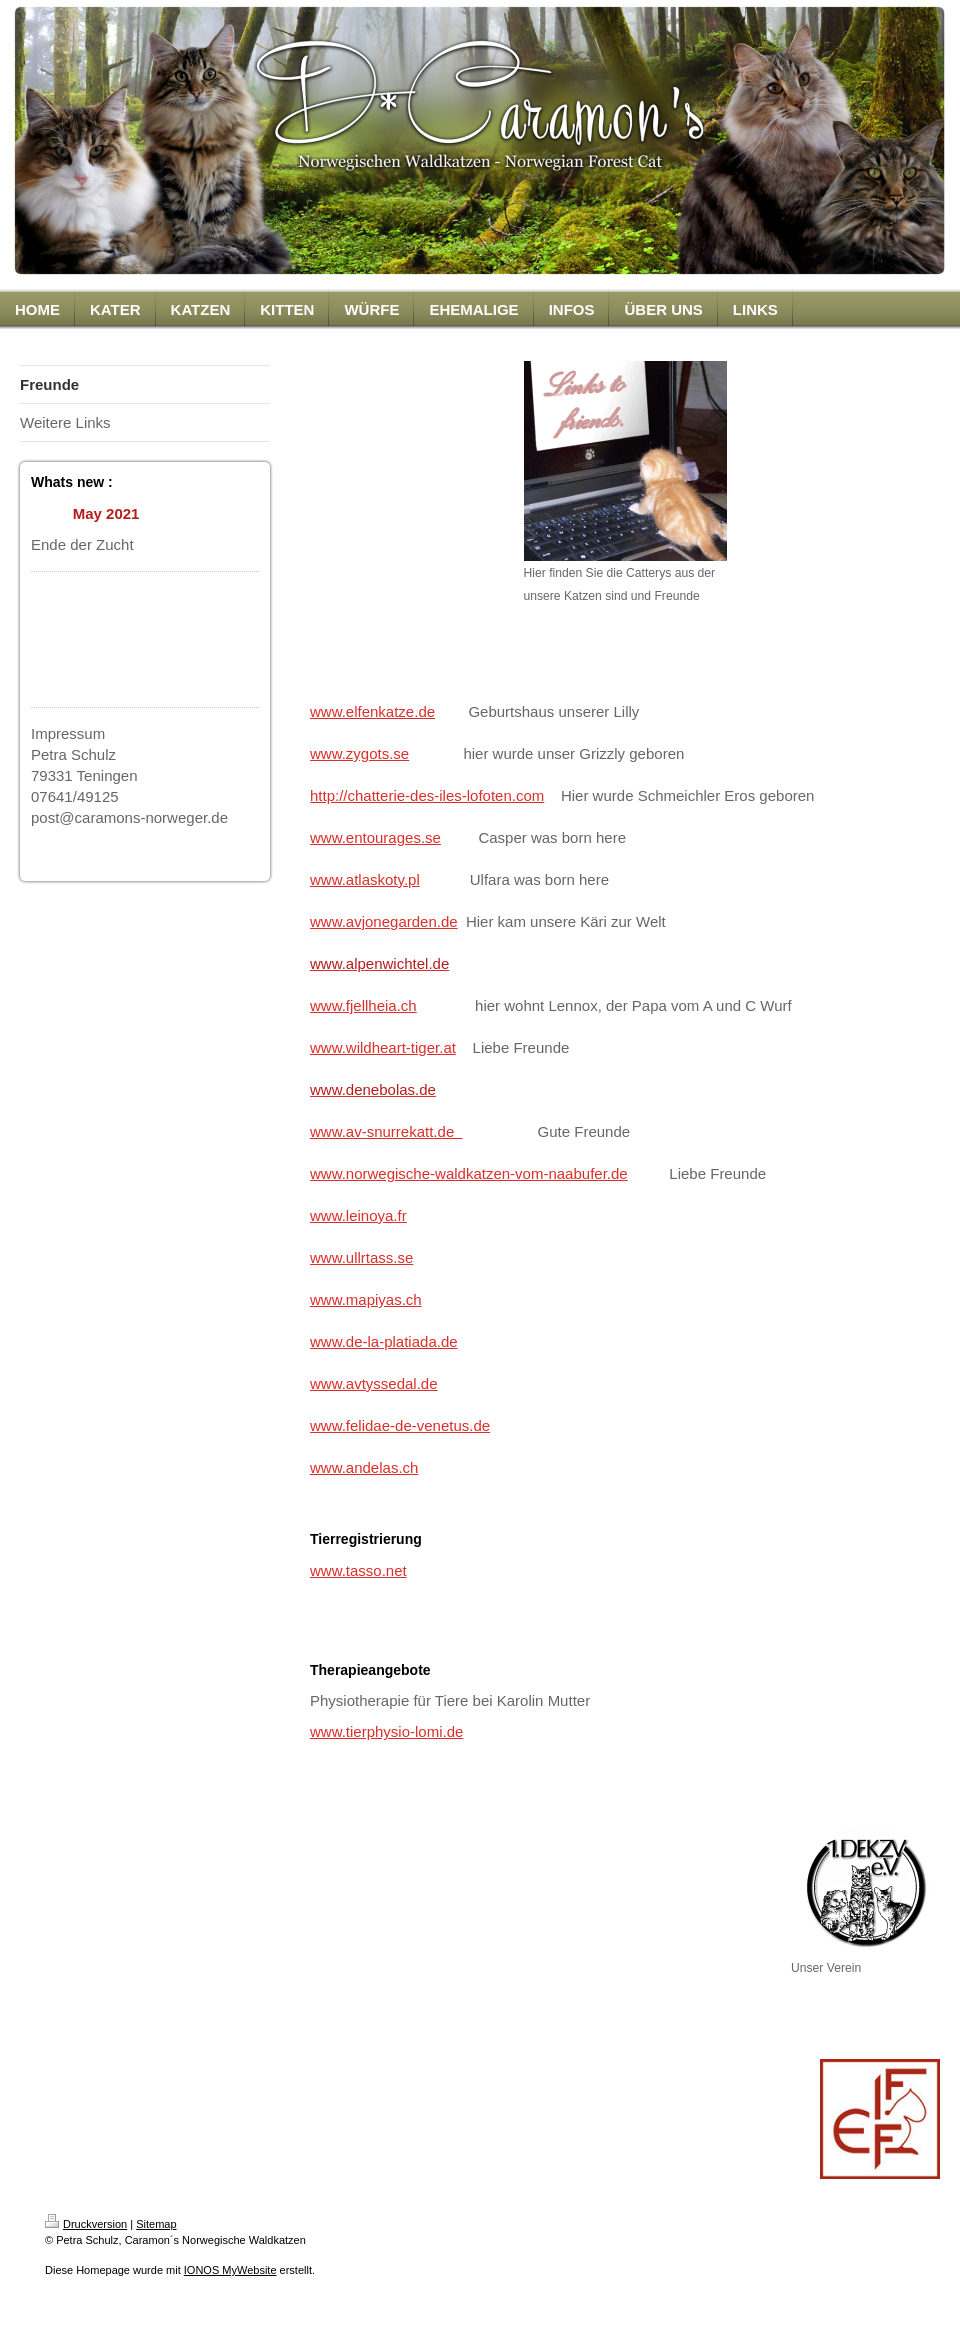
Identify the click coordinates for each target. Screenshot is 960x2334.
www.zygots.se (359, 753)
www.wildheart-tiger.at (383, 1047)
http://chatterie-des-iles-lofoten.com (427, 795)
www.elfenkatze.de (372, 711)
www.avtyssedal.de (374, 1383)
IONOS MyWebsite (230, 2270)
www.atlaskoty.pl (365, 879)
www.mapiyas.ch (366, 1299)
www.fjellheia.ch (363, 1005)
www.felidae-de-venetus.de (400, 1425)
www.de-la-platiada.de (384, 1341)
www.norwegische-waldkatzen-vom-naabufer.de (469, 1173)
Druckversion (86, 2224)
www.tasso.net (358, 1570)
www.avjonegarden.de (384, 921)
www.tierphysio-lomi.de (386, 1731)
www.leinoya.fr (358, 1215)
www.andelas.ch (364, 1467)
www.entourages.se (375, 837)
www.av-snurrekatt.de (386, 1131)
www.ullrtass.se (361, 1257)
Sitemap (156, 2224)
